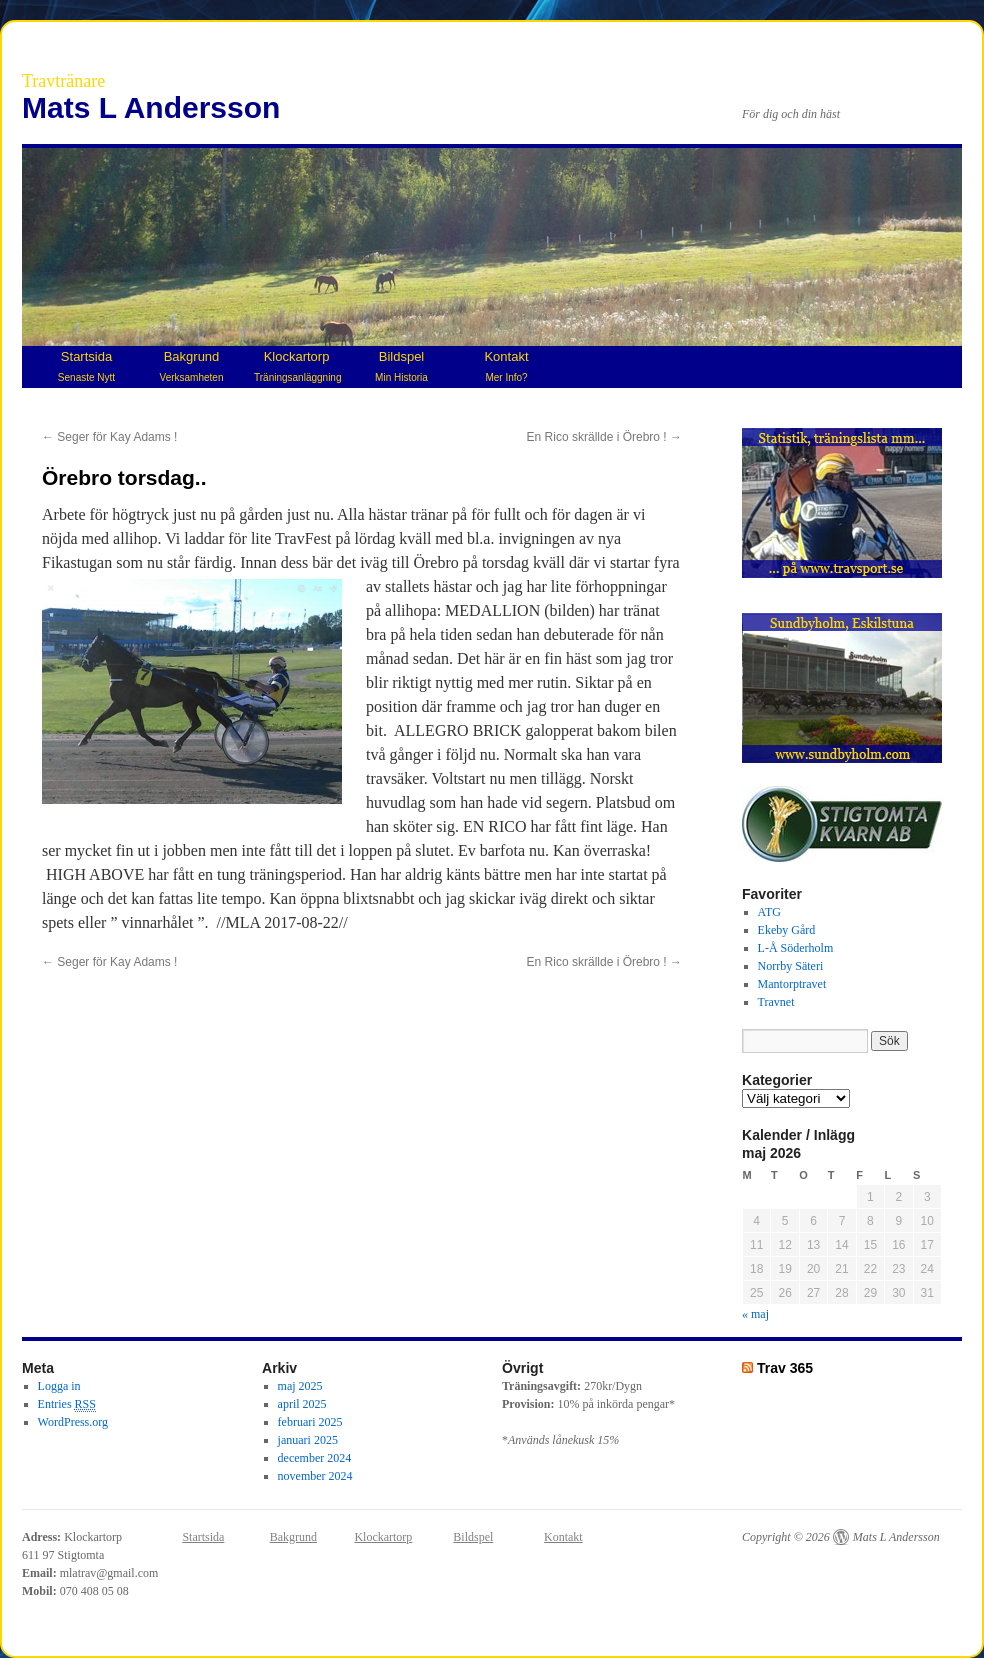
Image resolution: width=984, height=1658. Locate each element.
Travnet (776, 1002)
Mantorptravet (792, 984)
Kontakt (506, 366)
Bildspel (401, 366)
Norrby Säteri (791, 966)
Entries (67, 1404)
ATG (769, 912)
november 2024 (315, 1476)
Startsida (86, 366)
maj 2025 (300, 1386)
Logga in (59, 1386)
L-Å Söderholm (796, 948)
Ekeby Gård (787, 930)
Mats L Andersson (151, 107)
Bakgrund (192, 366)
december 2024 (315, 1458)
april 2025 (302, 1404)
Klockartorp (297, 366)
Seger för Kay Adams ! (109, 437)
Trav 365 (785, 1368)
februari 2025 (310, 1422)
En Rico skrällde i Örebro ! (604, 437)
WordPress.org (73, 1422)
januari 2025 (308, 1440)
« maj (755, 1314)
